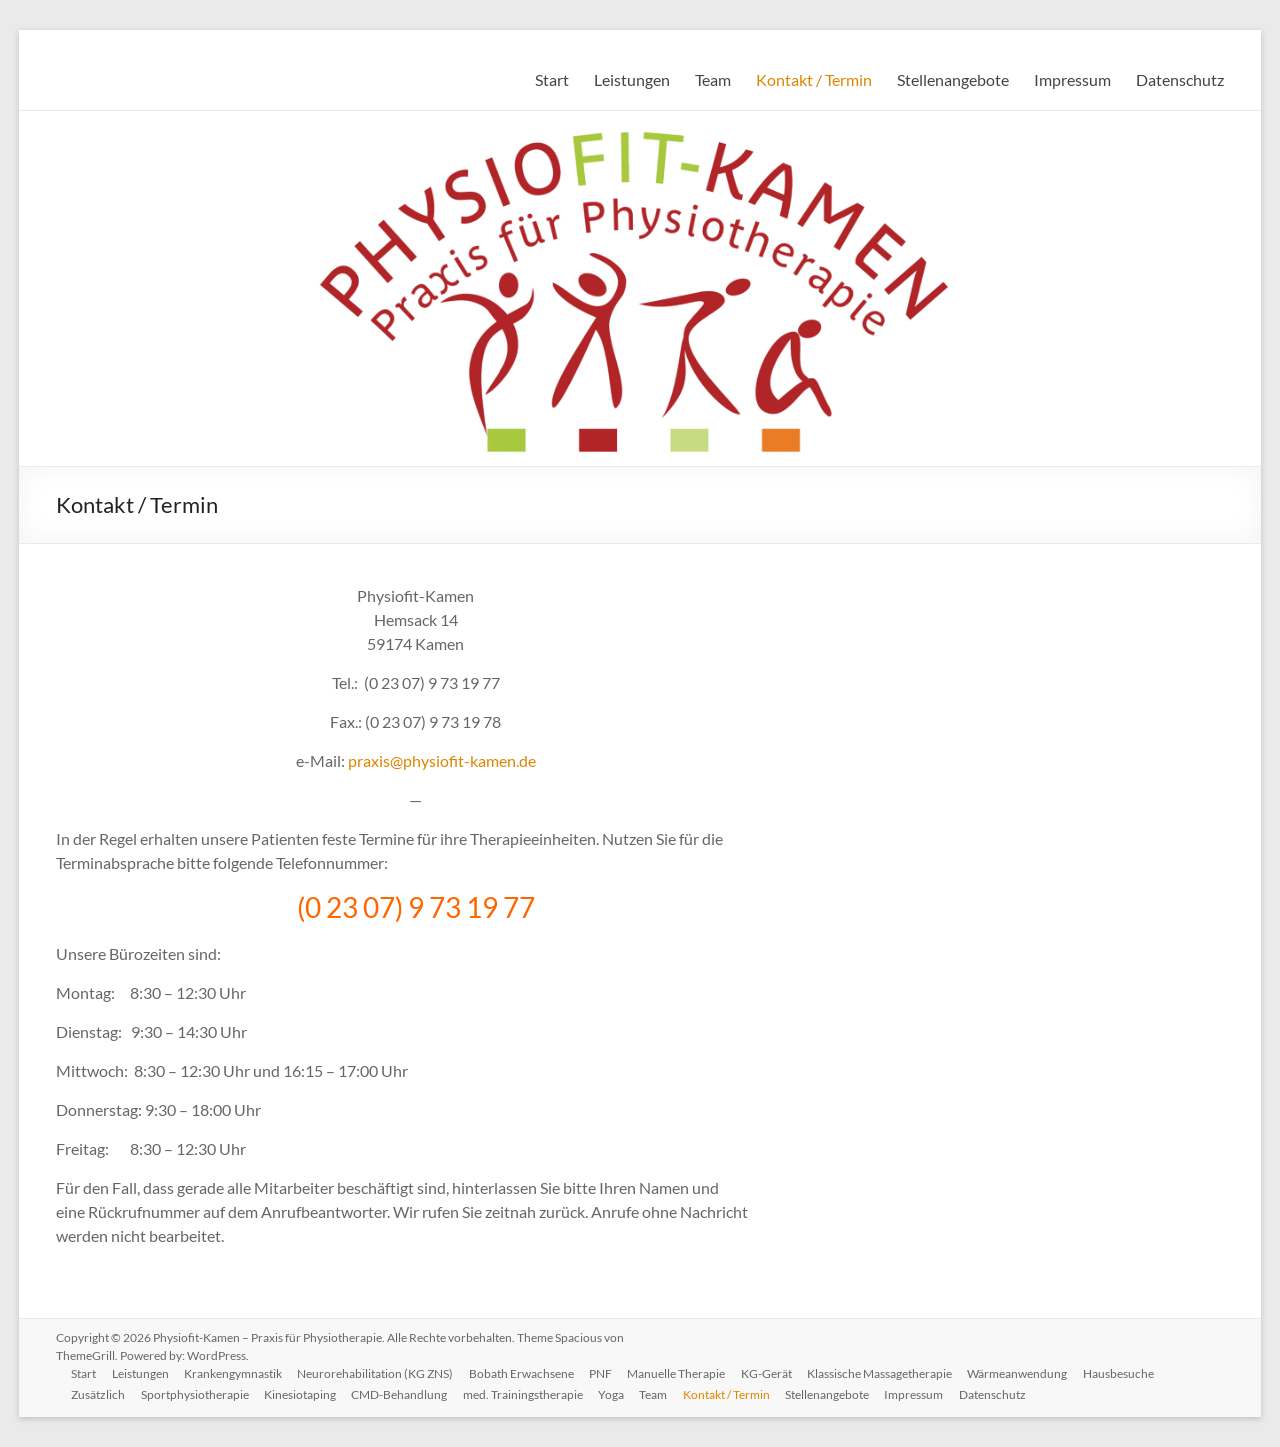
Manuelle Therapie (681, 1373)
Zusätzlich (99, 1394)
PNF (604, 1373)
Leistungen (632, 79)
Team (713, 79)
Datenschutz (1180, 79)
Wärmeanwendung (1024, 1373)
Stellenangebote (953, 79)
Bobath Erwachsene (524, 1373)
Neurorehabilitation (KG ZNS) (378, 1373)
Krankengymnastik (235, 1373)
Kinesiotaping (302, 1394)
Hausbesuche (1125, 1373)
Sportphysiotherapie (196, 1394)
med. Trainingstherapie (526, 1394)
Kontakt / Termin (814, 79)
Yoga (615, 1394)
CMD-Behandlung (402, 1394)
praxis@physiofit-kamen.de (442, 760)
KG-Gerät (771, 1373)
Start (552, 79)
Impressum (1072, 79)
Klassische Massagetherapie (885, 1373)
